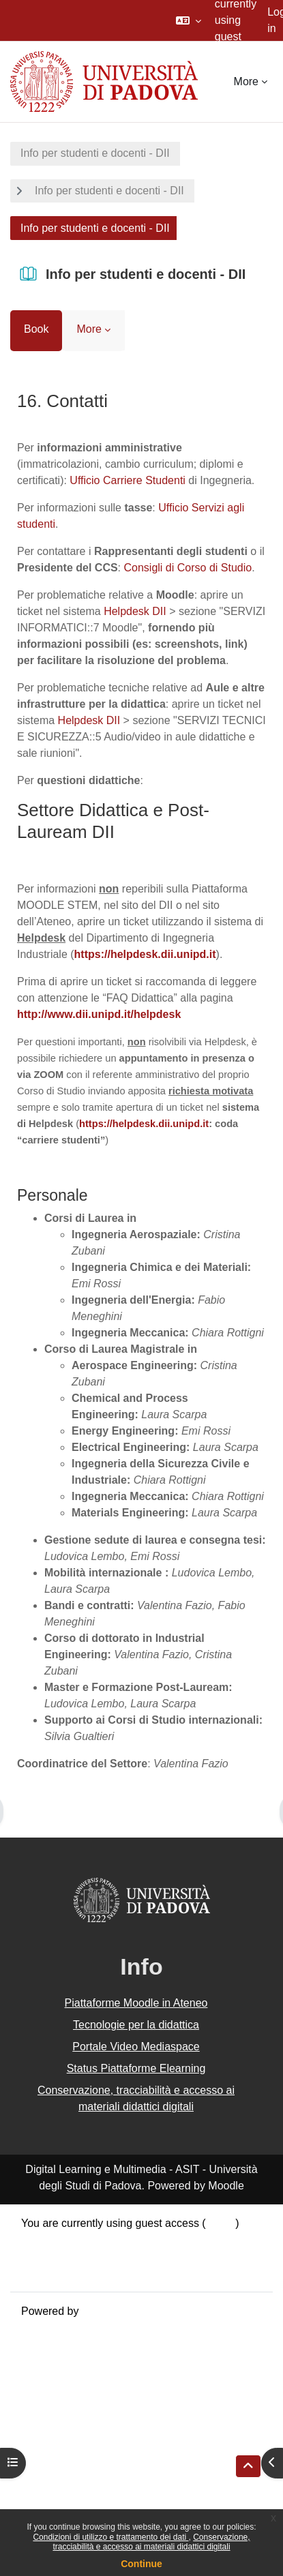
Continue (141, 2563)
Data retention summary (79, 2239)
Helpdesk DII (135, 611)
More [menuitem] (246, 81)
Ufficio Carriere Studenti (127, 480)
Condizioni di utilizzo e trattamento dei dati (110, 2537)
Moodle (99, 2311)
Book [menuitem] (36, 329)
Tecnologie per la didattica (136, 2025)
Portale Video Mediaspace (136, 2046)
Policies (40, 2256)
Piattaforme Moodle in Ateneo (136, 2003)
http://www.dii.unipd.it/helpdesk (99, 1014)
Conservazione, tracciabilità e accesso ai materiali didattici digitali (151, 2541)
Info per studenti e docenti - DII (95, 153)
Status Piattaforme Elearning (136, 2068)
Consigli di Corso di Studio (188, 567)
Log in (221, 2223)
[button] (188, 20)
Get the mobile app (67, 2272)
